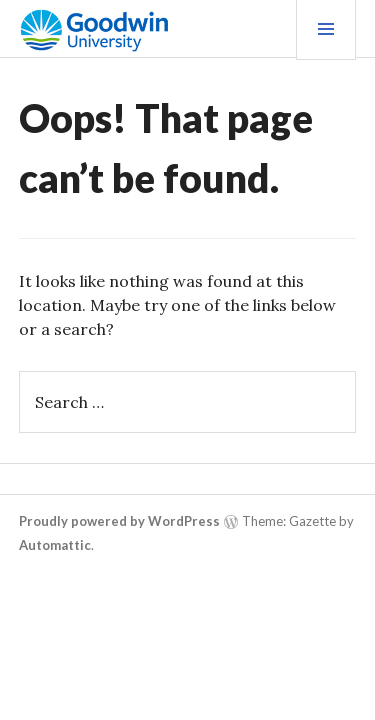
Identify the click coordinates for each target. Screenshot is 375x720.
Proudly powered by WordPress (119, 521)
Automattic (55, 545)
